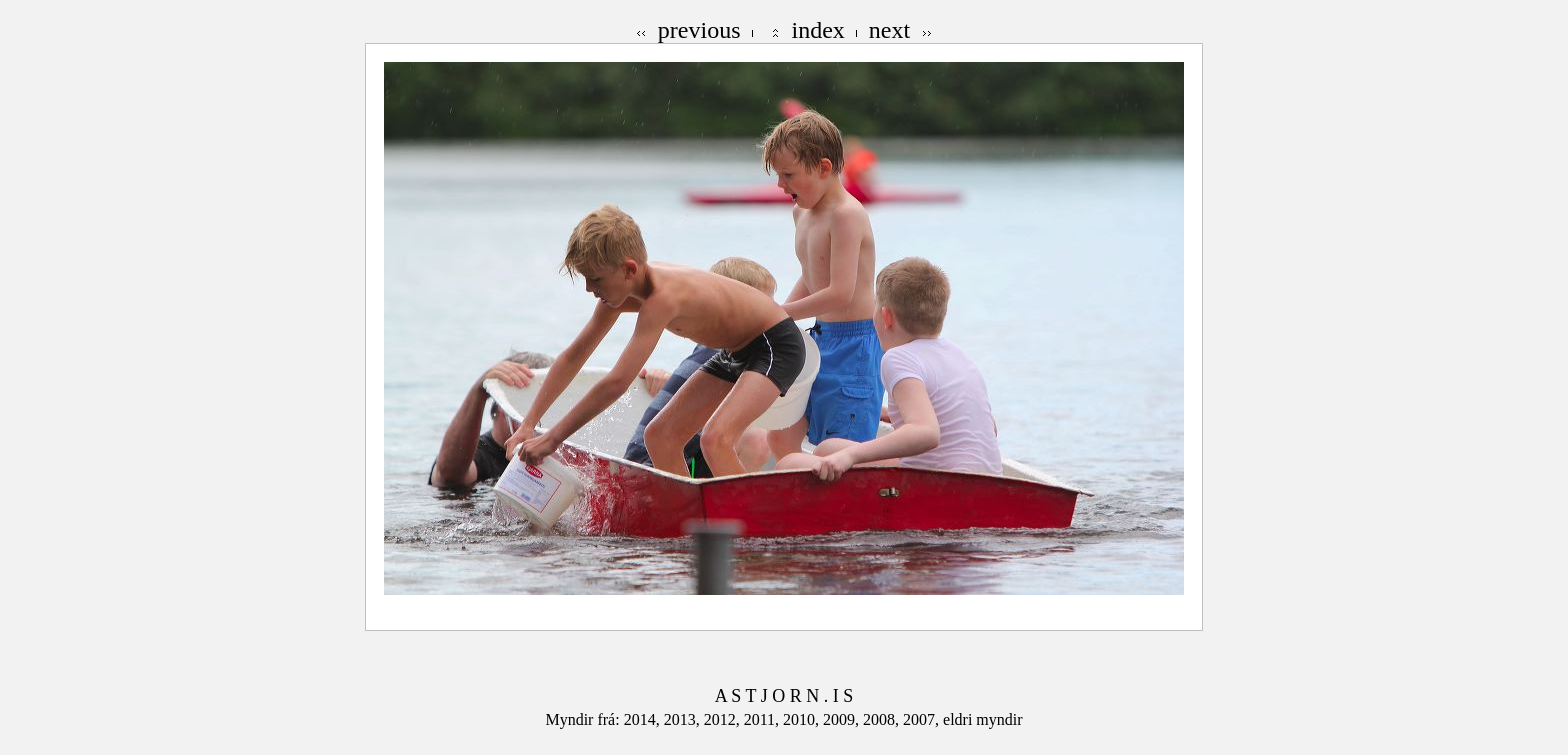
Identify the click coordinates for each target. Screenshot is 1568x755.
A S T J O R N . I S (784, 696)
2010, (803, 719)
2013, (684, 719)
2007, (923, 719)
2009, (843, 719)
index (818, 30)
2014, (644, 719)
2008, (883, 719)
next (889, 30)
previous (699, 30)
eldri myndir (983, 719)
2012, (724, 719)
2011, (763, 719)
